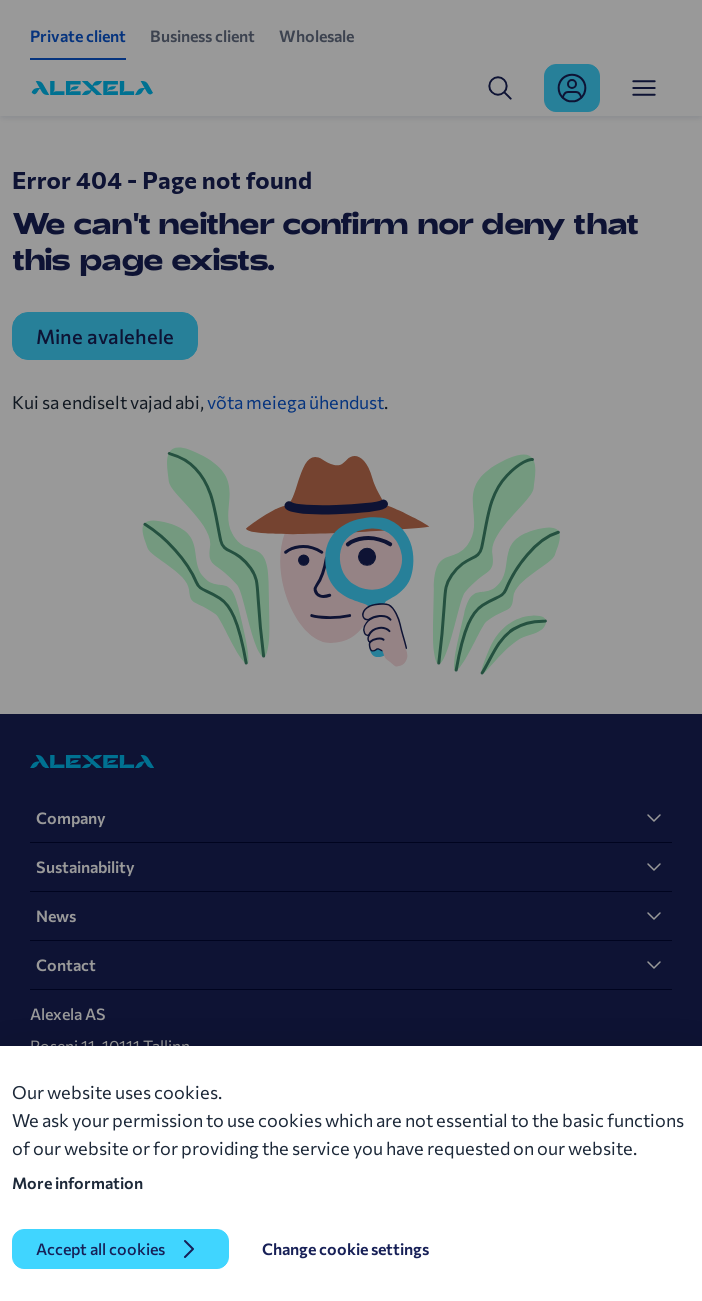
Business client (202, 35)
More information (77, 1182)
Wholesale (316, 35)
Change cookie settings (345, 1248)
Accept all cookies (100, 1248)
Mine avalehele (105, 336)
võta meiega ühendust (295, 402)
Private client (78, 35)
